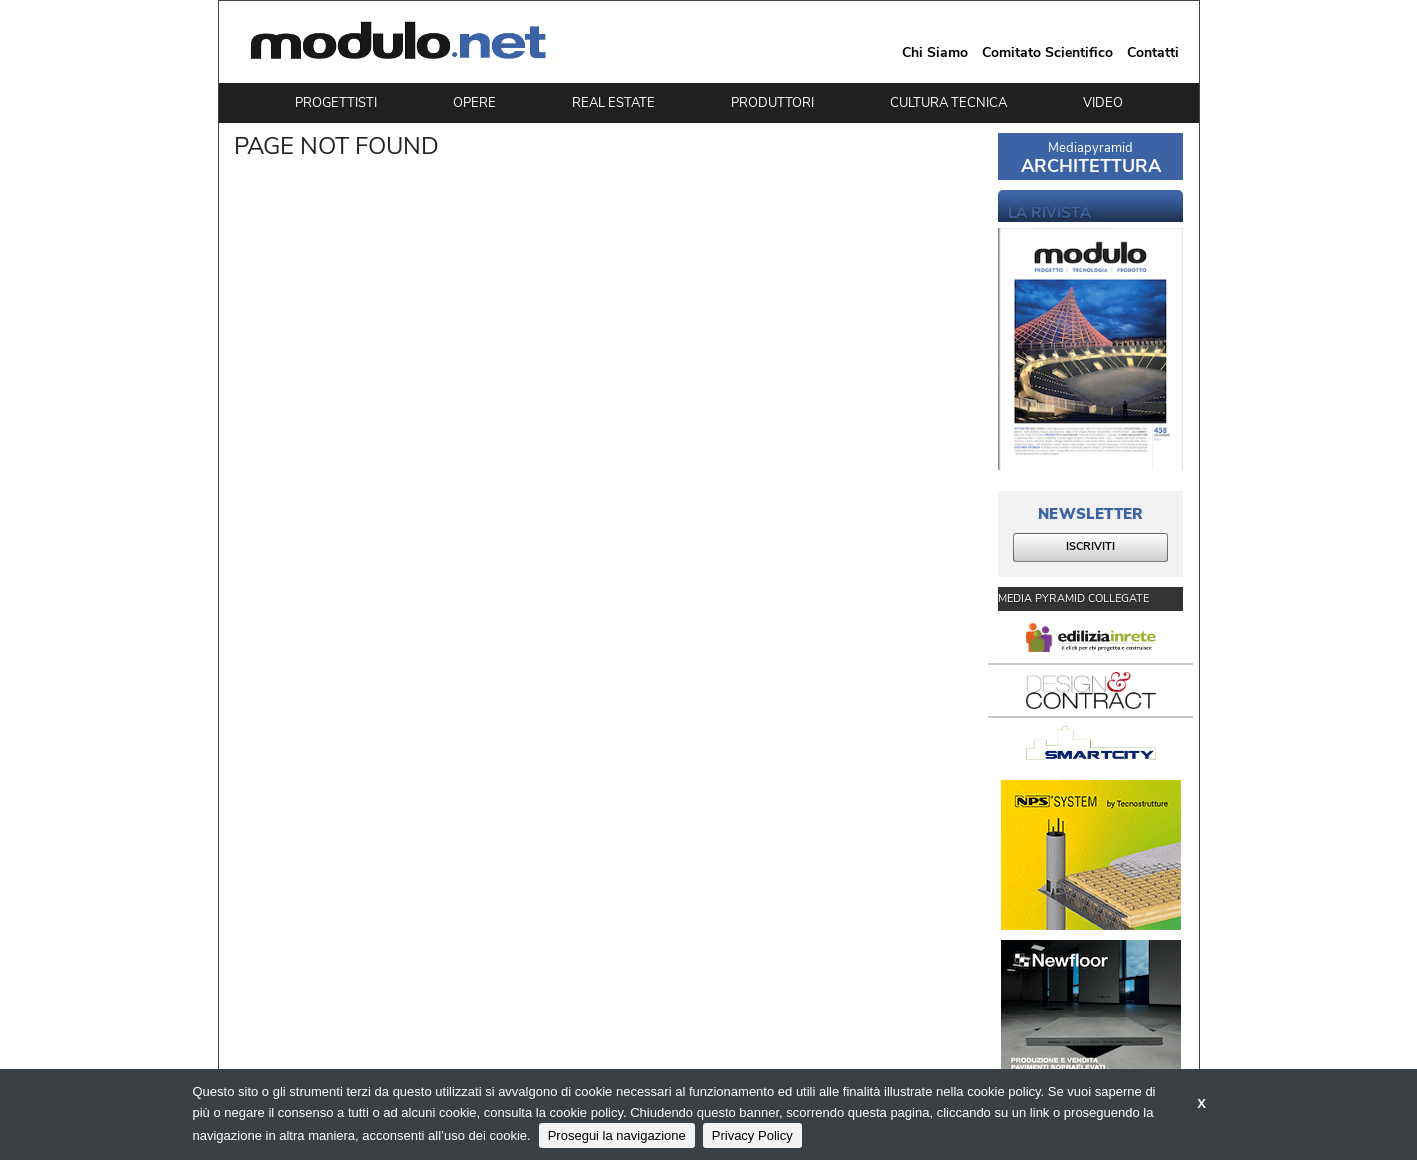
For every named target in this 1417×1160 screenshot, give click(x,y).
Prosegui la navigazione (617, 1135)
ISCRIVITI (1090, 546)
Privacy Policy (752, 1135)
